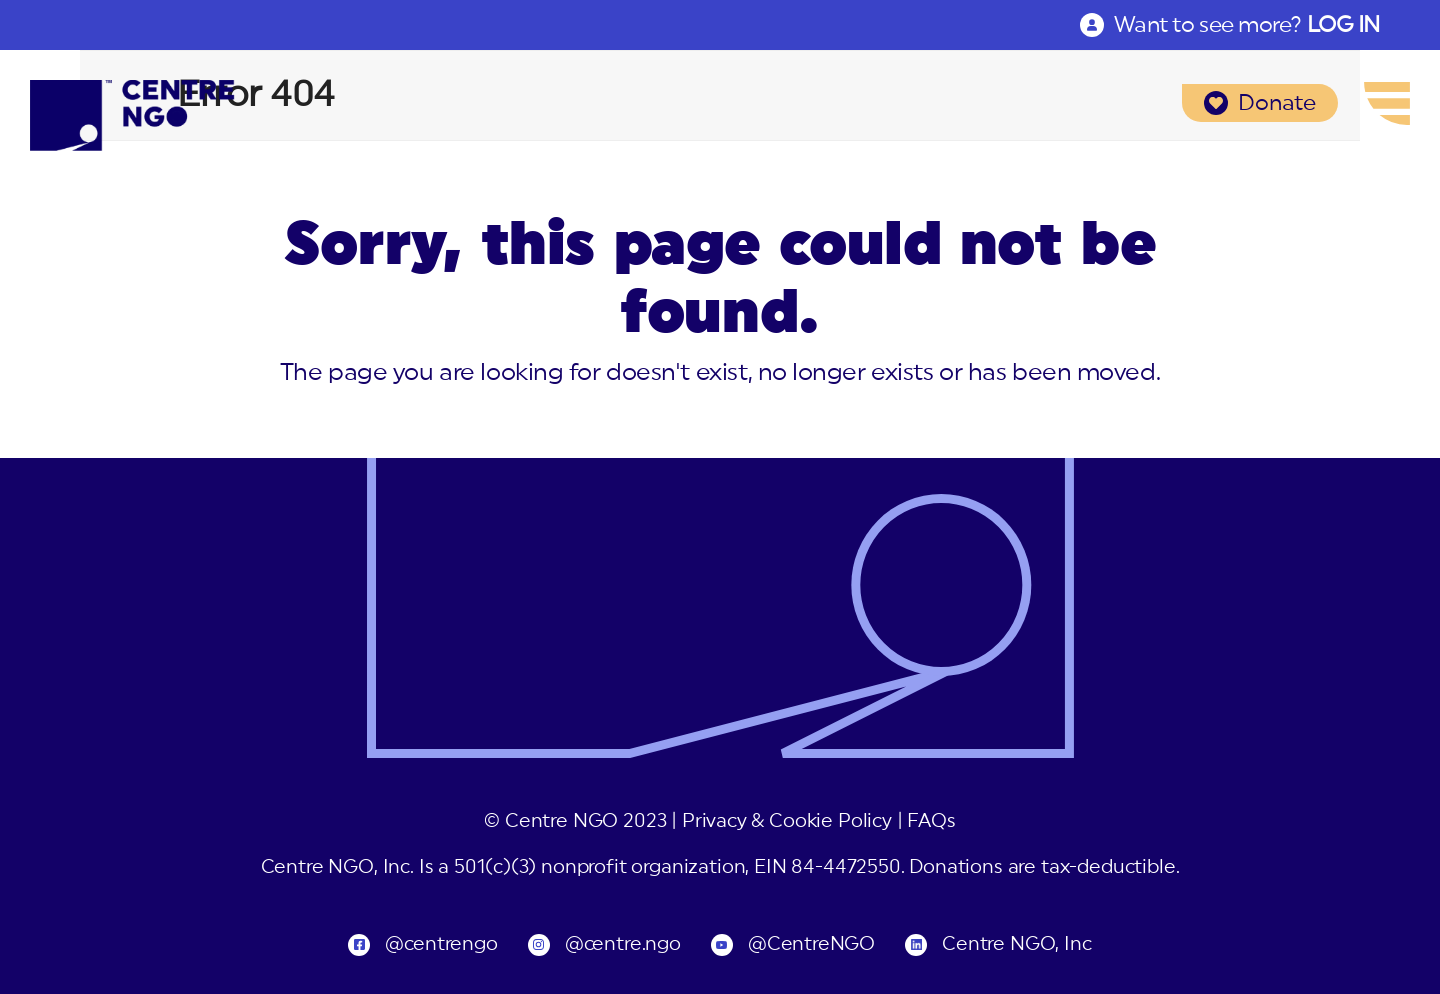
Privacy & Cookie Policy (787, 821)
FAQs (931, 821)
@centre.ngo (623, 944)
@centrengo (441, 944)
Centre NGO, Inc (1016, 944)
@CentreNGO (811, 944)
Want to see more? (1247, 25)
